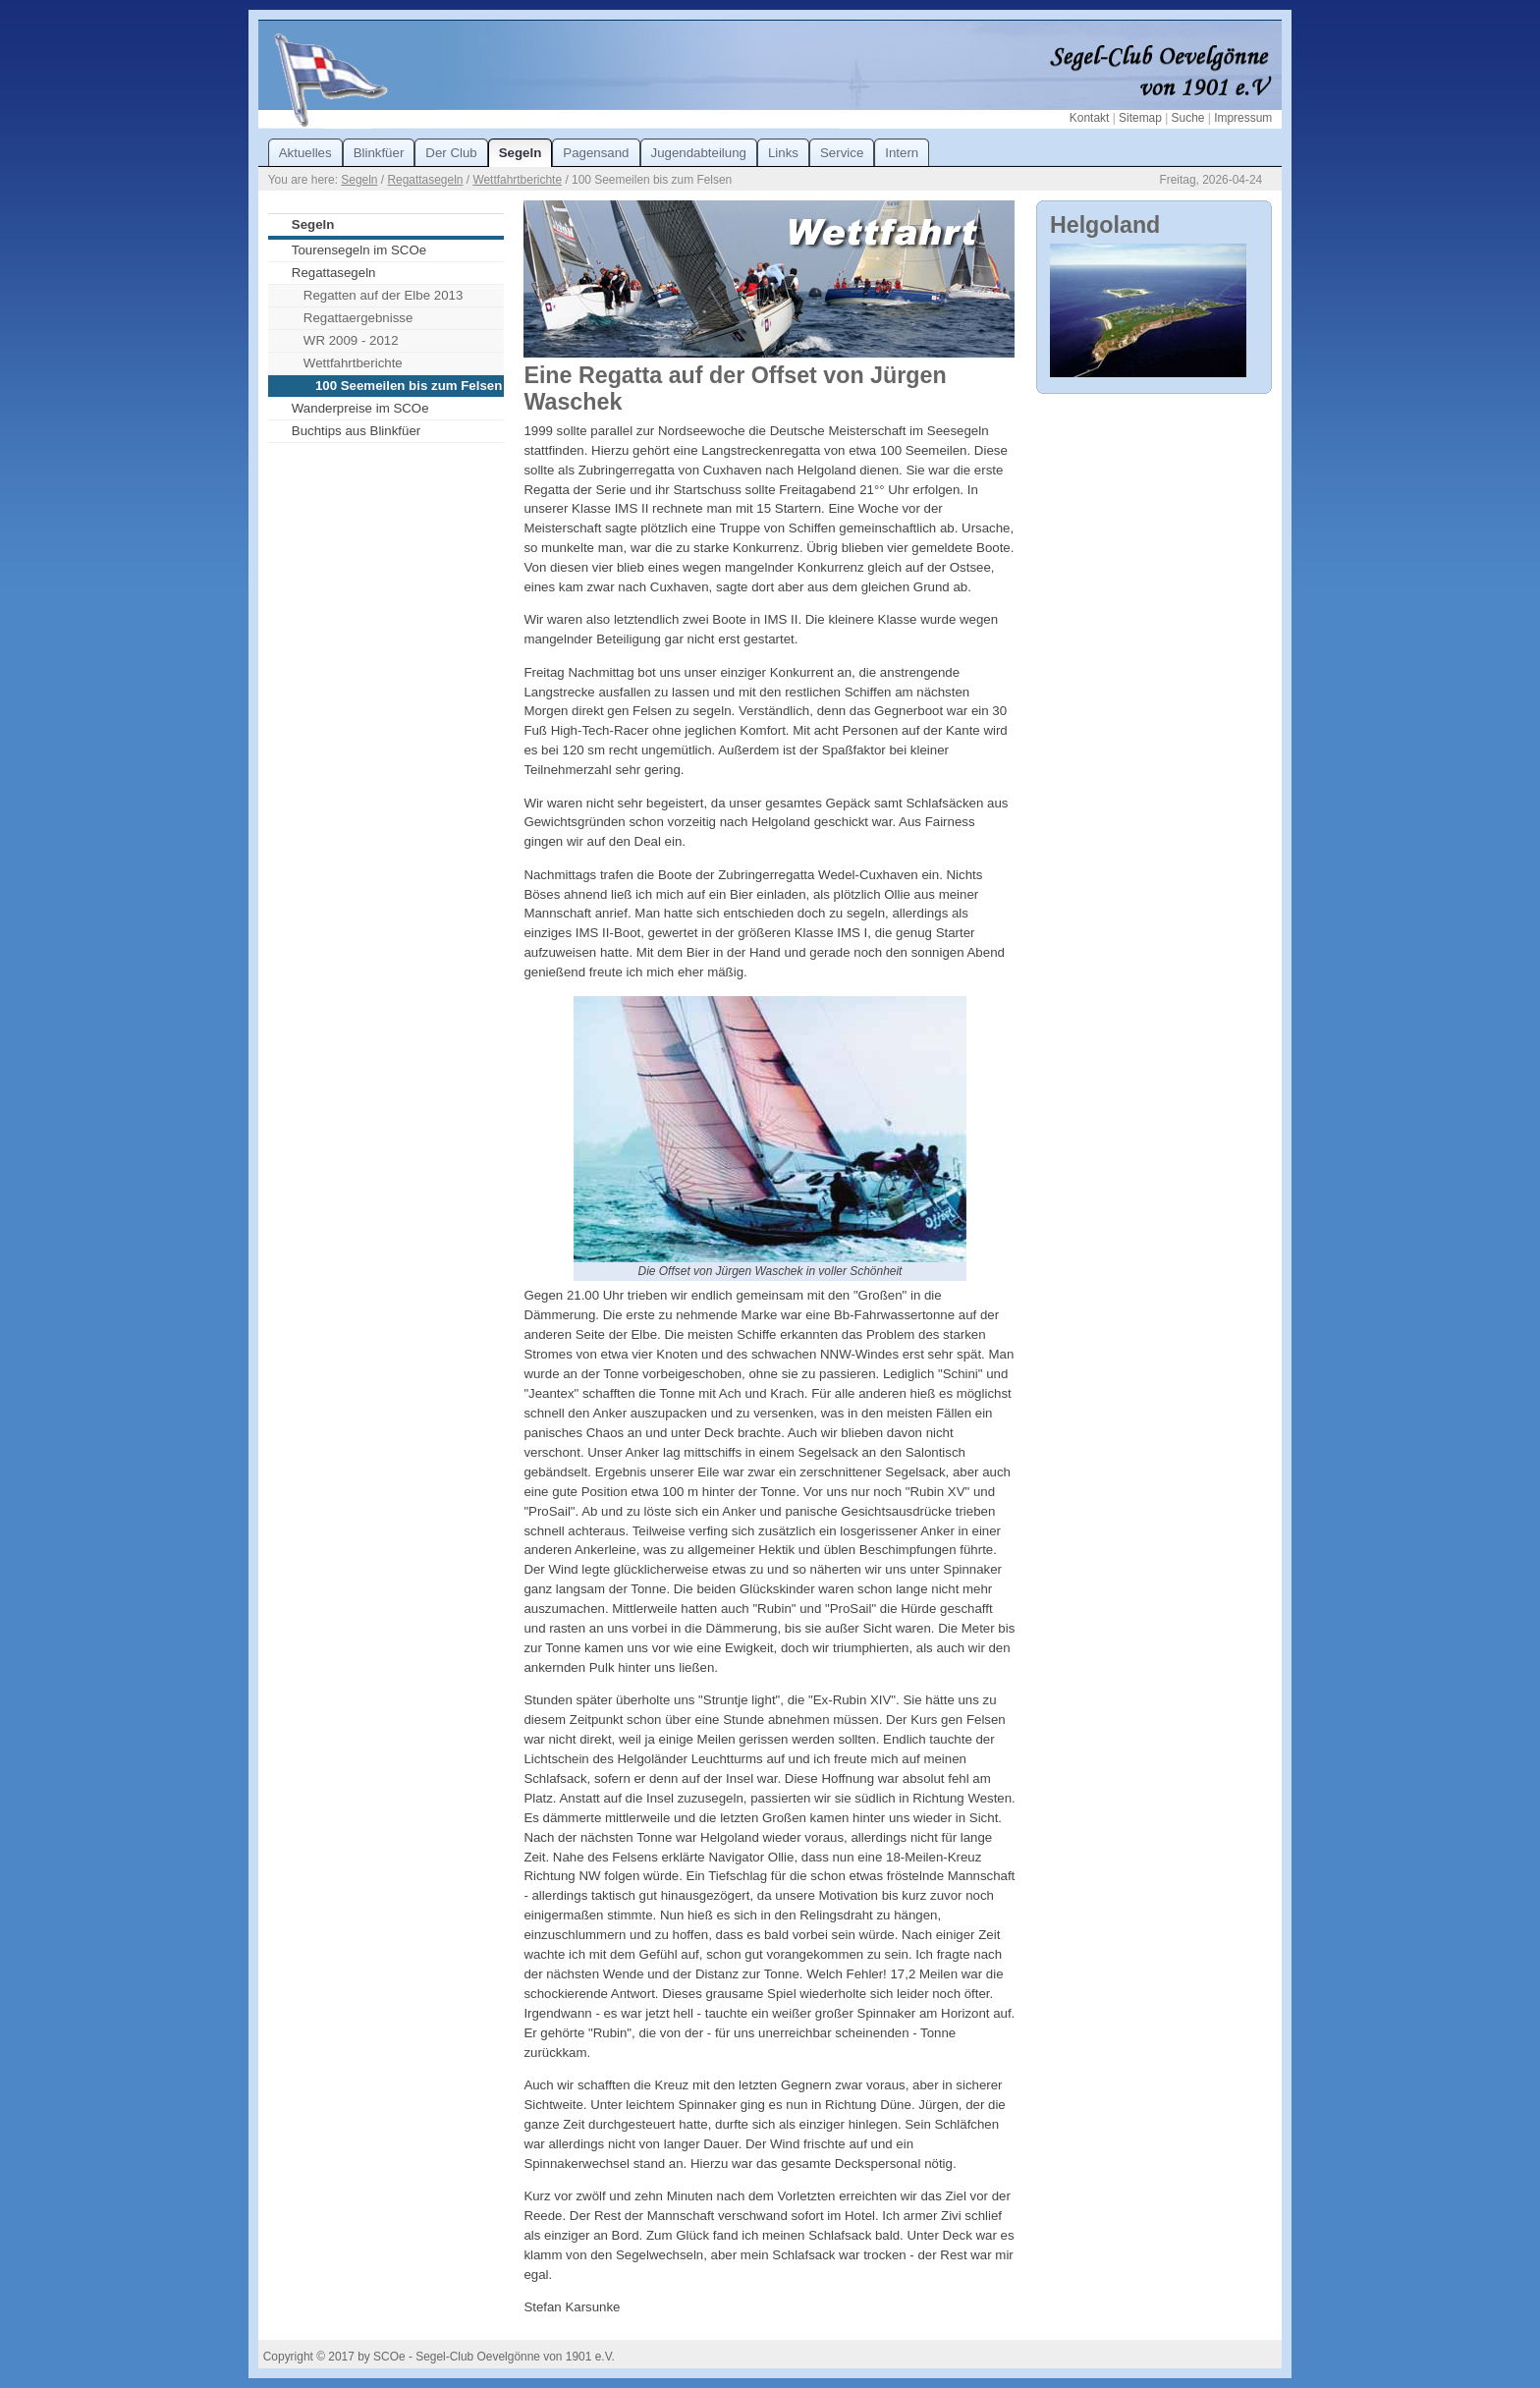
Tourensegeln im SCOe (359, 250)
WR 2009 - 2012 (351, 340)
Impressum (1243, 118)
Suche (1188, 118)
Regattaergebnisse (358, 317)
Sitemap (1140, 118)
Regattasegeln (425, 180)
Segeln (359, 180)
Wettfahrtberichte (517, 180)
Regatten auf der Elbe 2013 (383, 295)
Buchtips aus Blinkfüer (356, 430)
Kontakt (1089, 118)
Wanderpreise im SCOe (360, 408)
